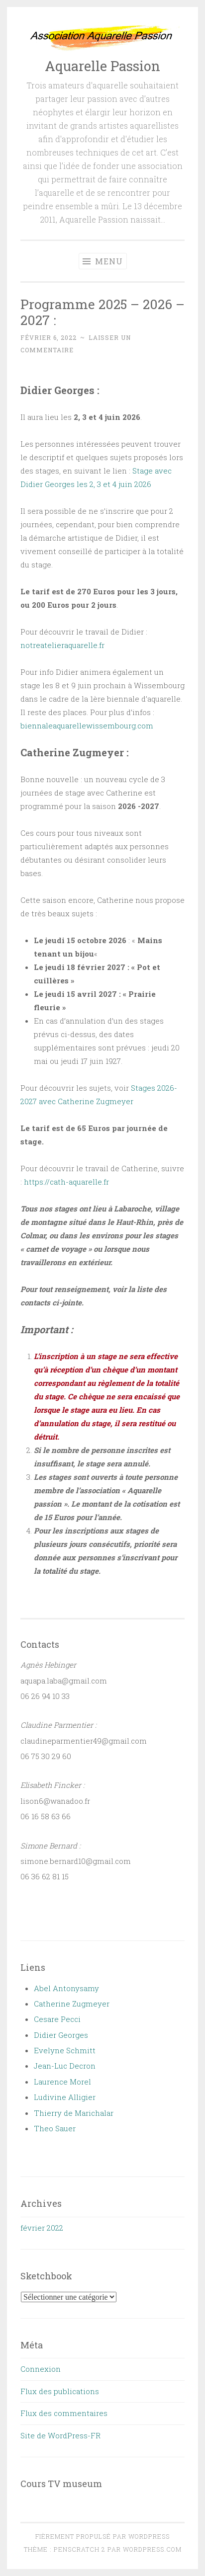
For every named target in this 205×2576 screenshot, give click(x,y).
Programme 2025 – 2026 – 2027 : (102, 311)
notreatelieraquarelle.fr (62, 645)
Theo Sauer (55, 2128)
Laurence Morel (62, 2082)
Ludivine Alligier (65, 2097)
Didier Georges (61, 2035)
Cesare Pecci (57, 2019)
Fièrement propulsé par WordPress (102, 2536)
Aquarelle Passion (102, 66)
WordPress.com (152, 2549)
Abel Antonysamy (66, 1988)
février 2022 (41, 2228)
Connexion (40, 2369)
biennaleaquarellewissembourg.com (86, 725)
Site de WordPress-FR (60, 2435)
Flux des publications (59, 2391)
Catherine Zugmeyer (71, 2004)
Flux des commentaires (63, 2413)
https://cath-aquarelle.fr (66, 1182)
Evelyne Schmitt (65, 2050)
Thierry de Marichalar (73, 2113)
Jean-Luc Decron (65, 2066)
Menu (103, 261)
